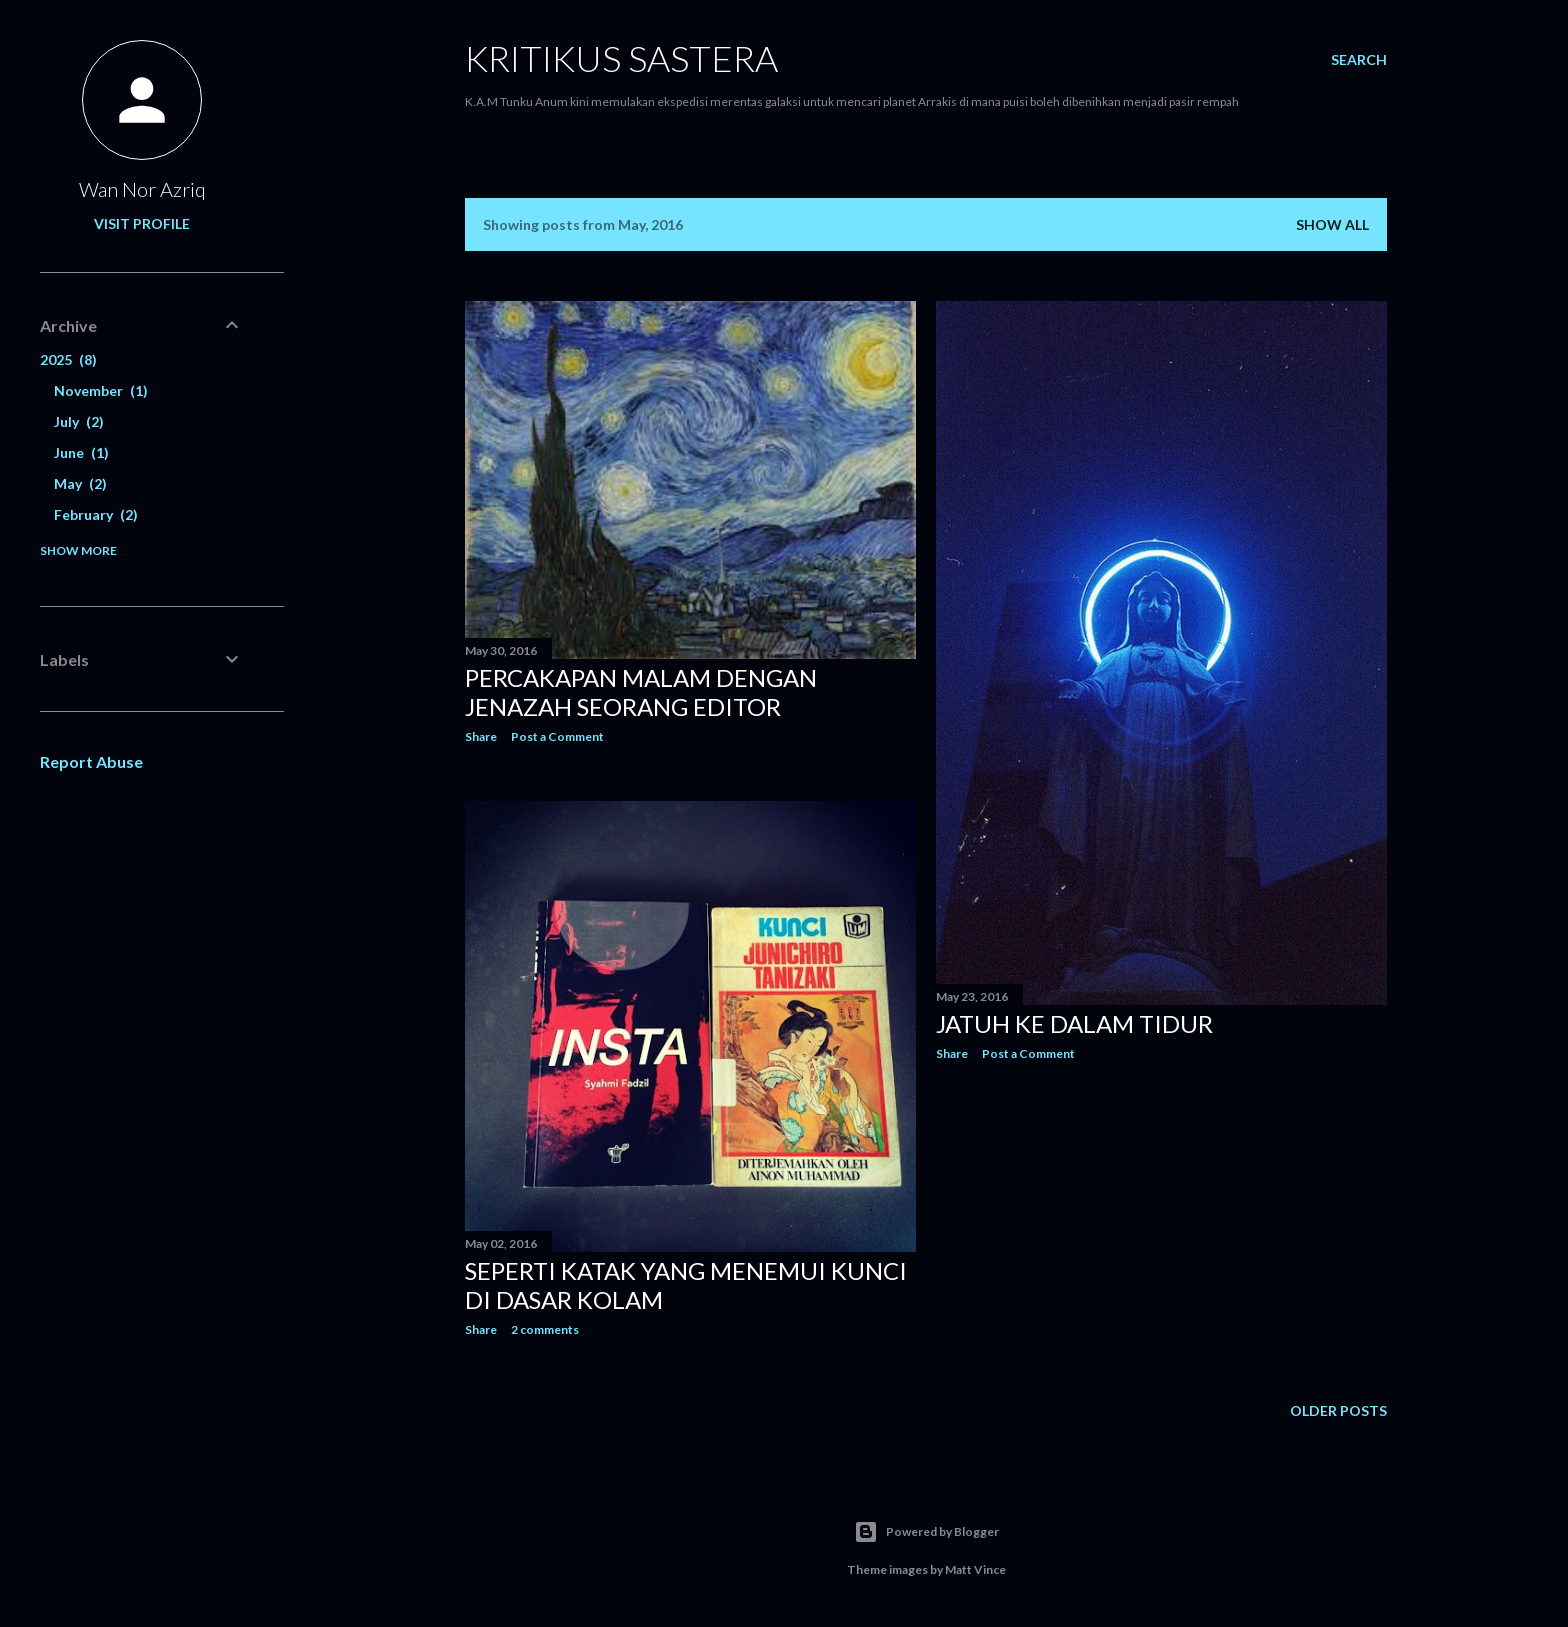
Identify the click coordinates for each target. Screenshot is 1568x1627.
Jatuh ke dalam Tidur (1074, 1023)
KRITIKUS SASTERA (621, 58)
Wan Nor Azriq (142, 189)
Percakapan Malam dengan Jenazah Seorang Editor (641, 692)
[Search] (1359, 60)
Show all (1332, 224)
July (79, 421)
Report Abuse (91, 761)
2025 (68, 359)
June (81, 452)
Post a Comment (557, 736)
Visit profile (142, 223)
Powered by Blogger (926, 1532)
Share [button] (481, 736)
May (80, 483)
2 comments (545, 1329)
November (101, 390)
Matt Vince (975, 1569)
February (96, 514)
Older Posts (1338, 1410)
